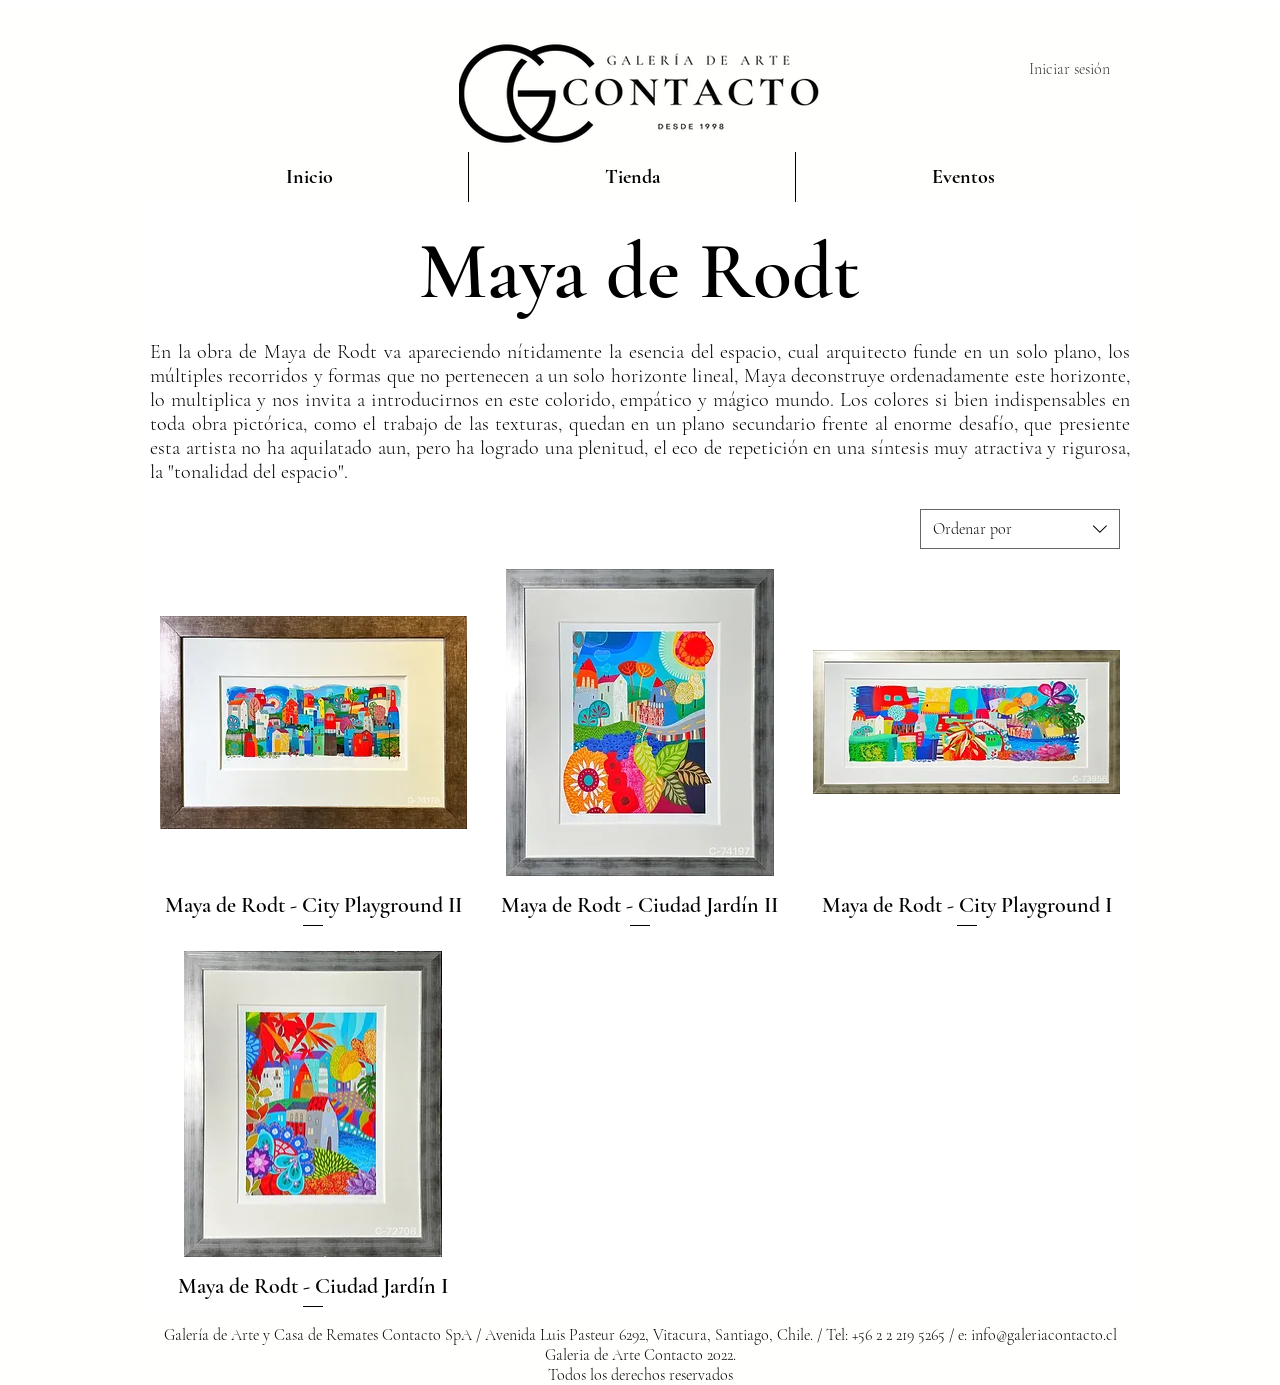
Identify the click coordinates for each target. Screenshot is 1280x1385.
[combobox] (1020, 529)
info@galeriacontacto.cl (1044, 1335)
